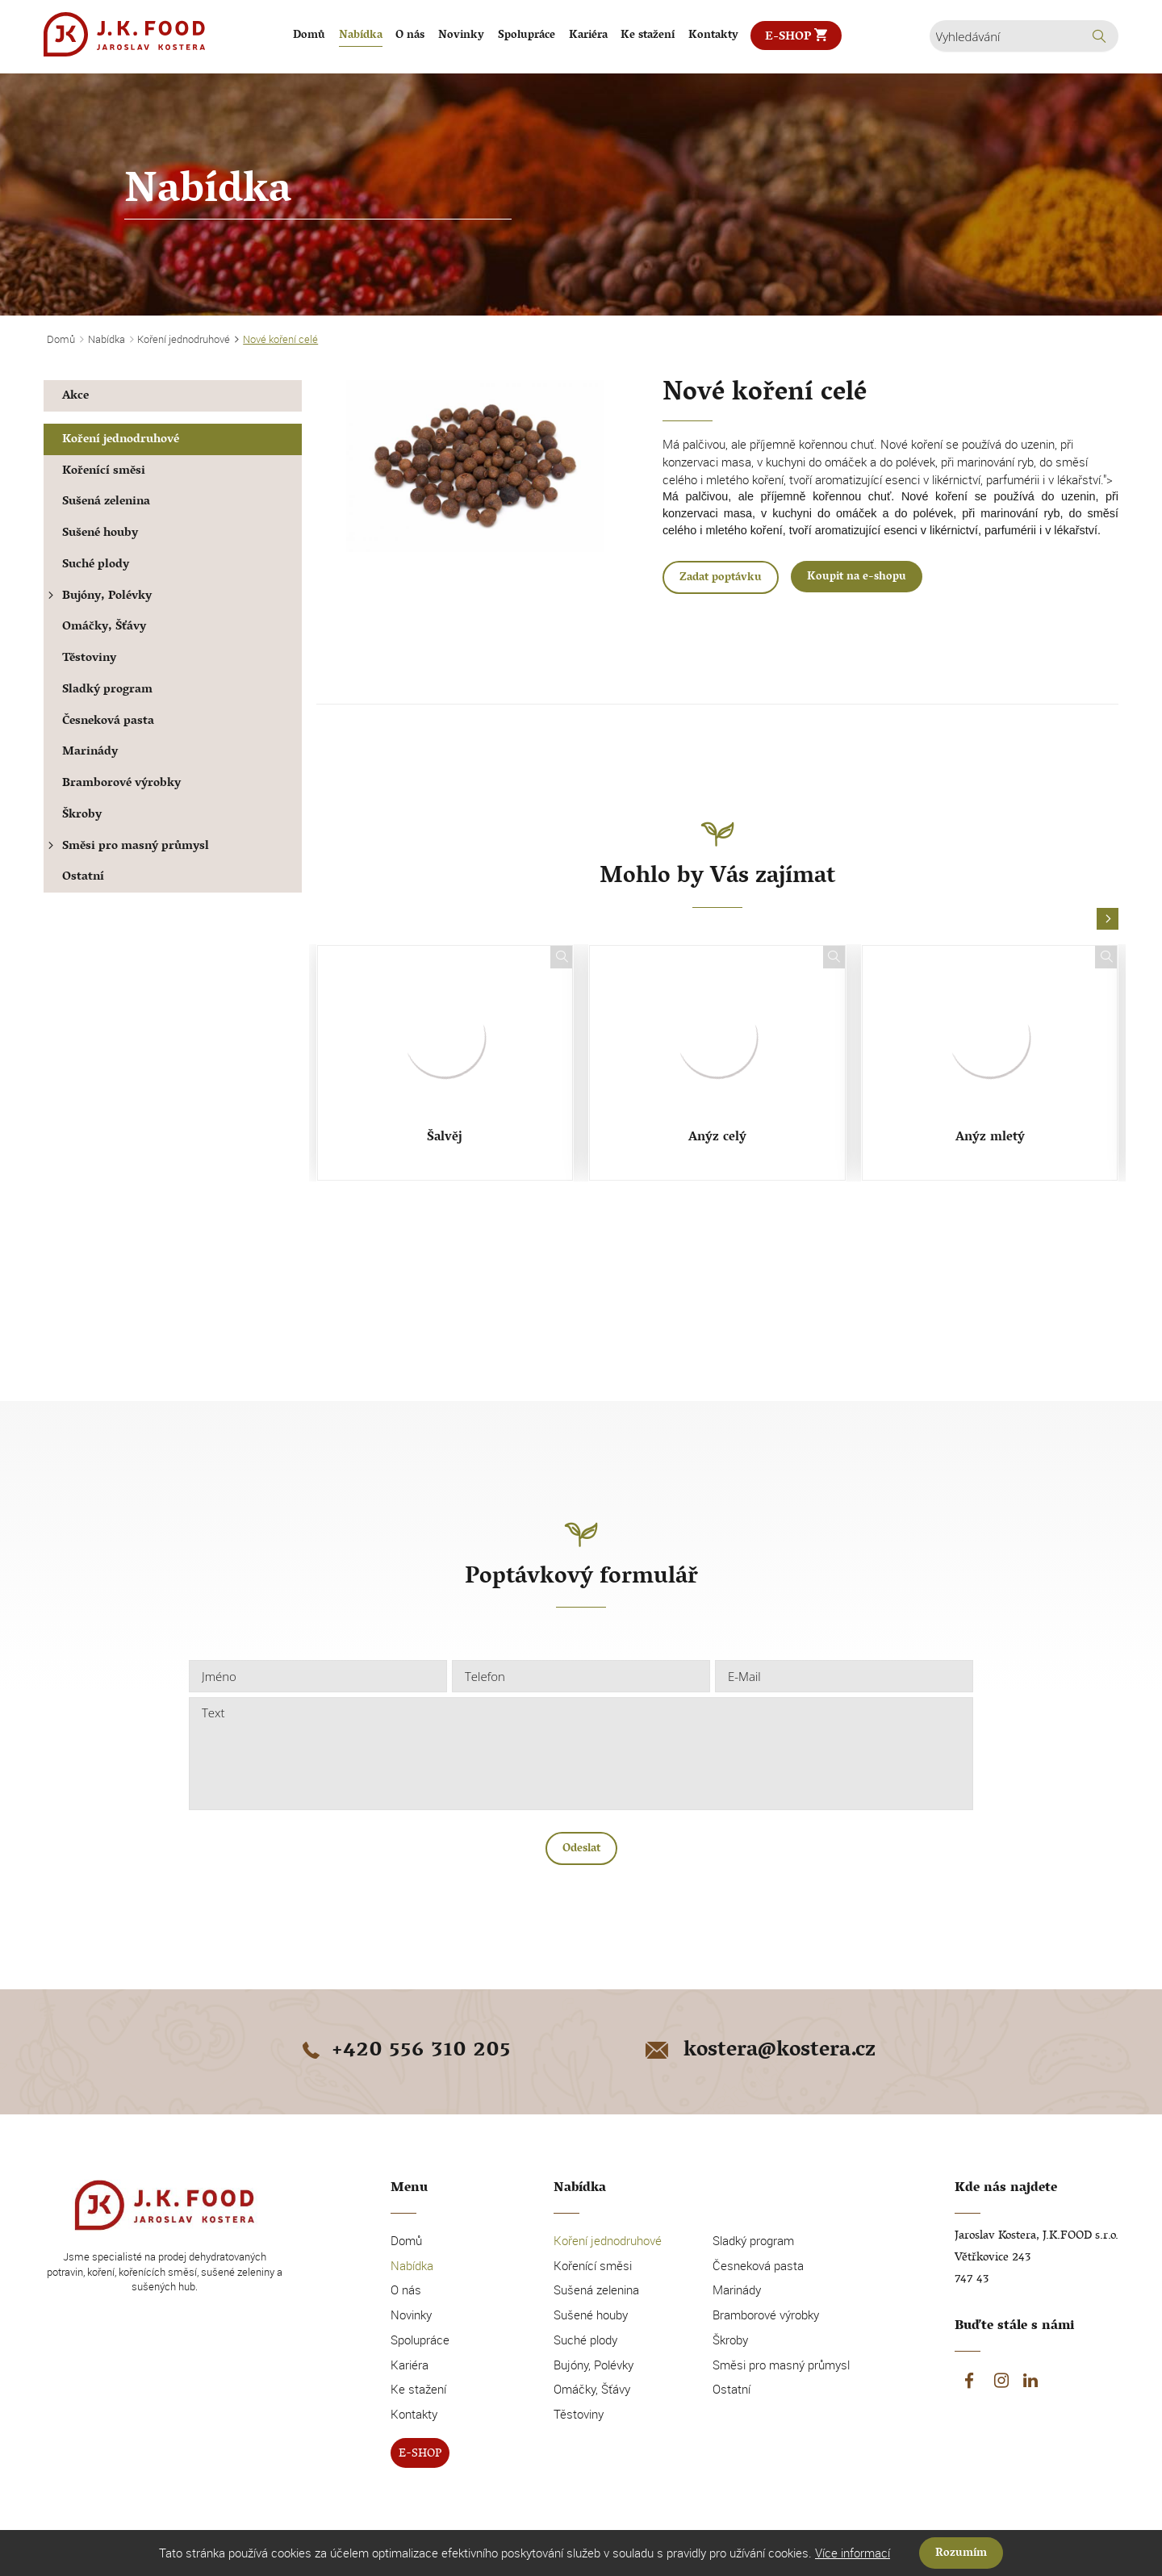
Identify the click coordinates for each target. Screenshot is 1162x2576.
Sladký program (107, 690)
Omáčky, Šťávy (104, 627)
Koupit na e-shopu (856, 577)
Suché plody (95, 565)
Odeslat (581, 1849)
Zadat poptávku (720, 578)
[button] (1107, 919)
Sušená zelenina (106, 502)
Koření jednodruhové (120, 440)
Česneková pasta (108, 722)
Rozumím (961, 2554)
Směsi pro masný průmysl (126, 847)
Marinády (90, 752)
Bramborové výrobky (121, 784)
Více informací (852, 2553)
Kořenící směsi (103, 472)
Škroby (82, 815)
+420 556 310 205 (403, 2051)
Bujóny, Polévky (98, 597)
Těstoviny (89, 659)
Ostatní (83, 878)
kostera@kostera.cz (759, 2051)
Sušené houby (100, 534)
